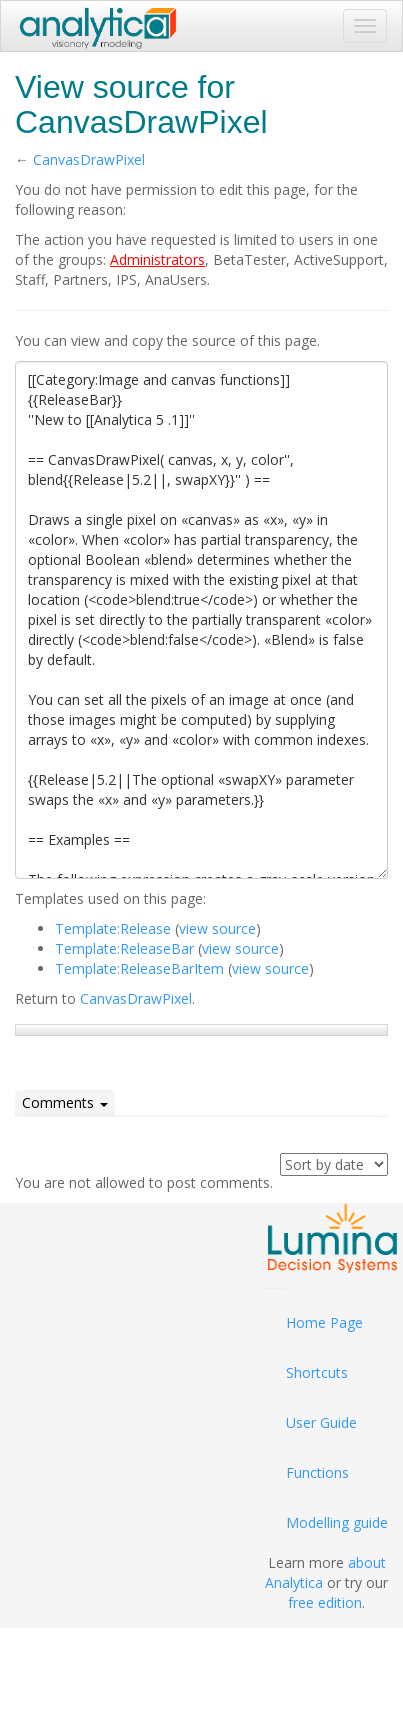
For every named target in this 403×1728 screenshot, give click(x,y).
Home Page (324, 1322)
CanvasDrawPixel (89, 159)
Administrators (157, 259)
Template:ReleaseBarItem (139, 968)
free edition (325, 1602)
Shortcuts (317, 1372)
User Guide (321, 1422)
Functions (317, 1472)
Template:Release (113, 928)
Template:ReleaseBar (124, 948)
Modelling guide (337, 1522)
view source (217, 928)
